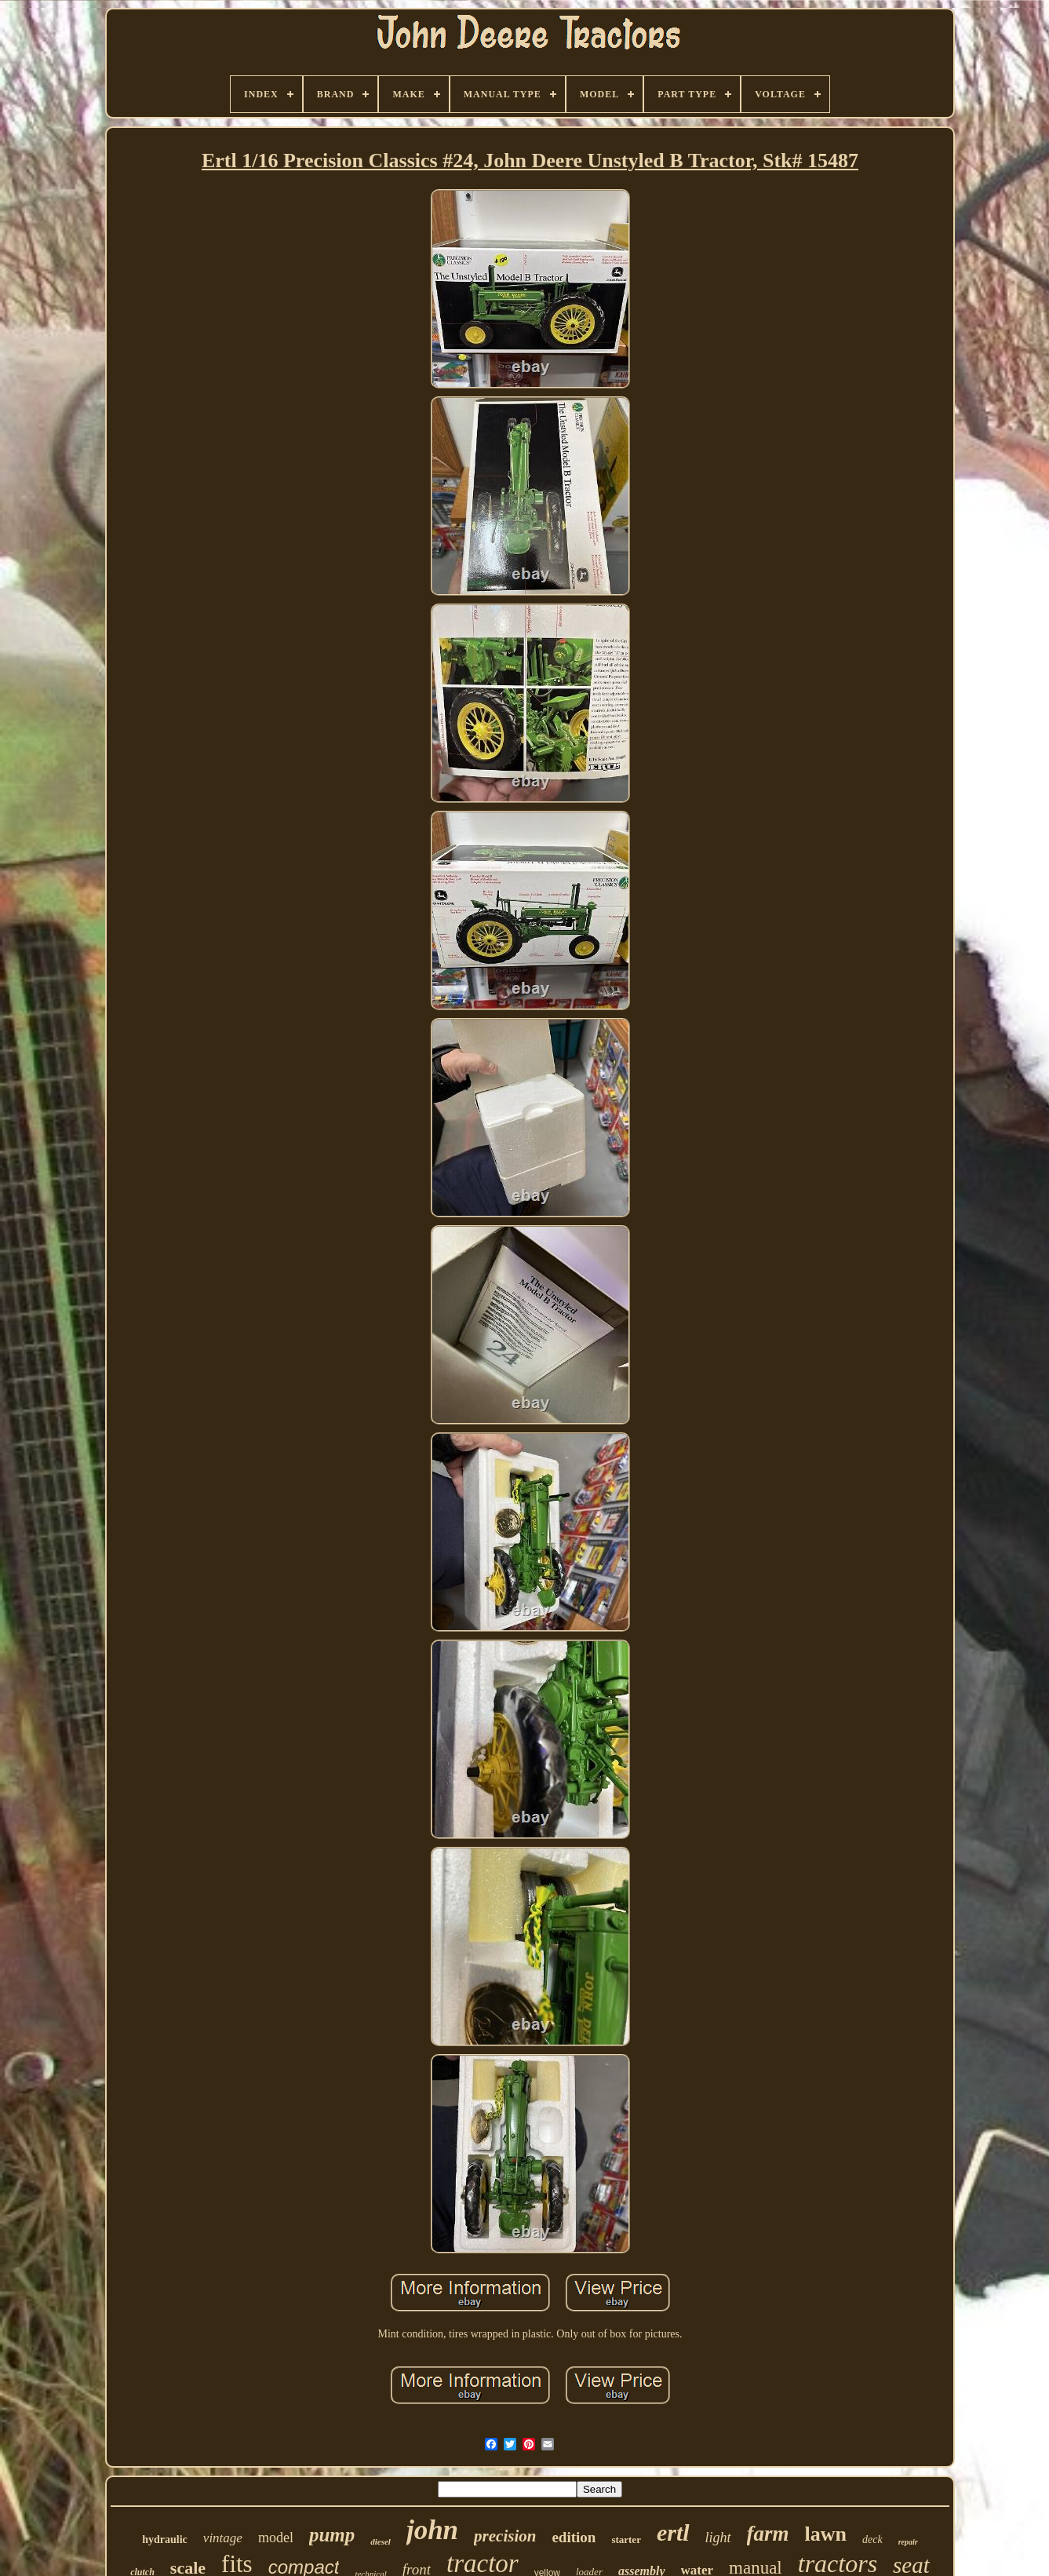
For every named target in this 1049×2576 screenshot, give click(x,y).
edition (574, 2537)
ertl (673, 2532)
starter (626, 2539)
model (275, 2537)
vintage (222, 2537)
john (432, 2530)
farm (768, 2533)
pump (332, 2534)
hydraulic (165, 2539)
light (718, 2537)
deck (872, 2539)
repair (908, 2542)
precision (505, 2536)
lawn (826, 2534)
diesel (380, 2541)
